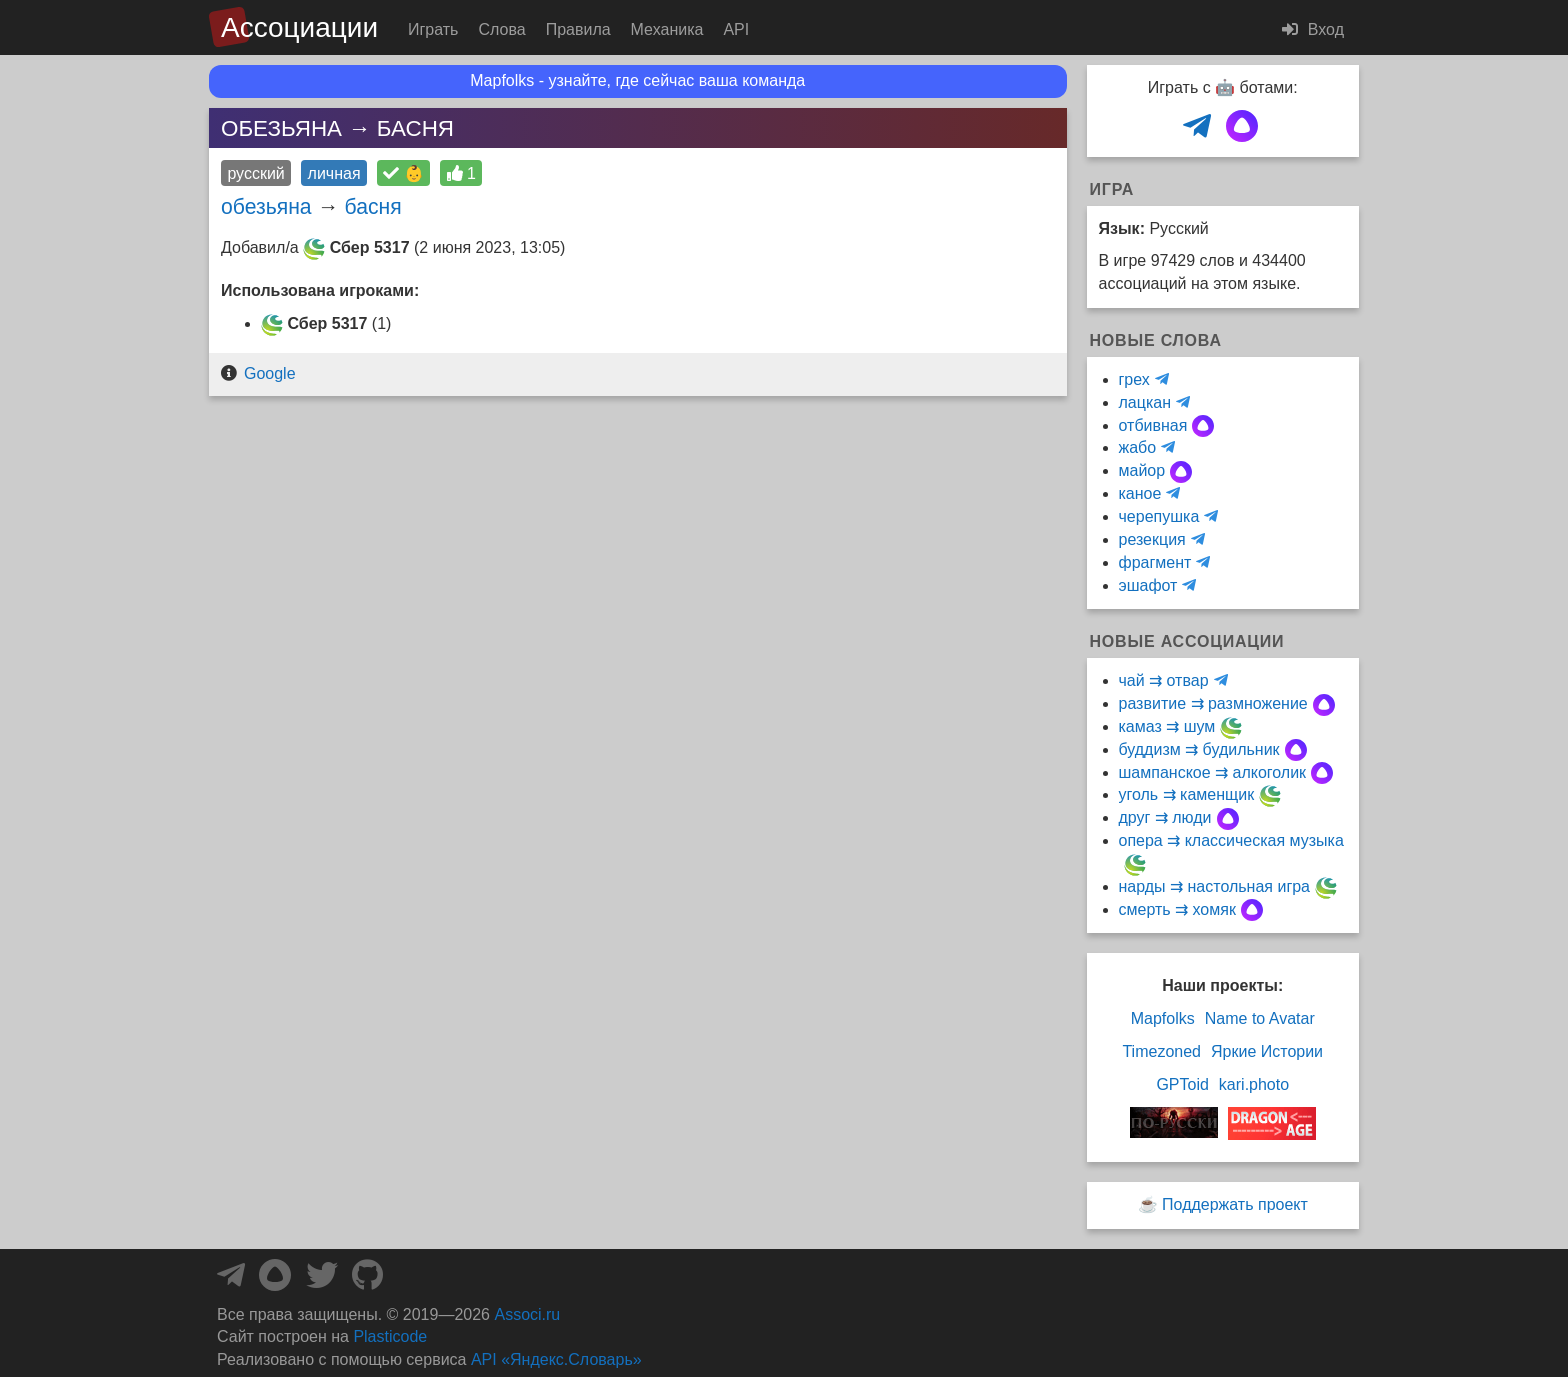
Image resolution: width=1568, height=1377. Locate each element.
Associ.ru (527, 1314)
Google (270, 373)
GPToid (1182, 1084)
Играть (433, 29)
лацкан (1145, 402)
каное (1140, 493)
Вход (1313, 29)
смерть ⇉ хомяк (1177, 909)
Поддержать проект (1235, 1204)
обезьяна (266, 206)
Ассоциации (299, 27)
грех (1134, 379)
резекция (1152, 539)
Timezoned (1161, 1051)
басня (373, 206)
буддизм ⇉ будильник (1199, 749)
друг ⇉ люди (1165, 817)
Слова (501, 29)
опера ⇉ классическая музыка (1231, 840)
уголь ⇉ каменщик (1187, 794)
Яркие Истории (1267, 1051)
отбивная (1153, 425)
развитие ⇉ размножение (1213, 703)
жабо (1138, 447)
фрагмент (1155, 562)
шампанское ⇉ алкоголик (1213, 772)
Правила (578, 29)
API (736, 29)
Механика (667, 29)
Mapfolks (1163, 1018)
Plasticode (390, 1336)
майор (1142, 470)
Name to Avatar (1260, 1018)
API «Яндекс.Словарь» (556, 1359)
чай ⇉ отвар (1164, 680)
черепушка (1159, 516)
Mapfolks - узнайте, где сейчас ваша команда (637, 80)
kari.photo (1254, 1084)
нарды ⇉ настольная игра (1215, 886)
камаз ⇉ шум (1167, 726)
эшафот (1148, 585)
